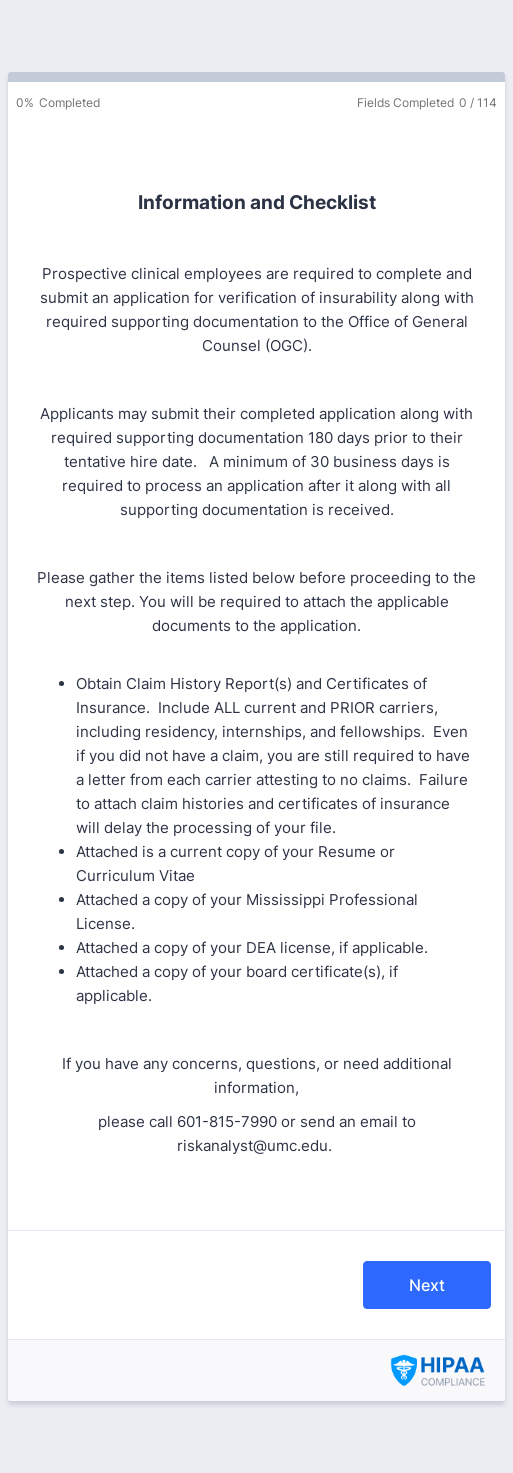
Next (427, 1285)
